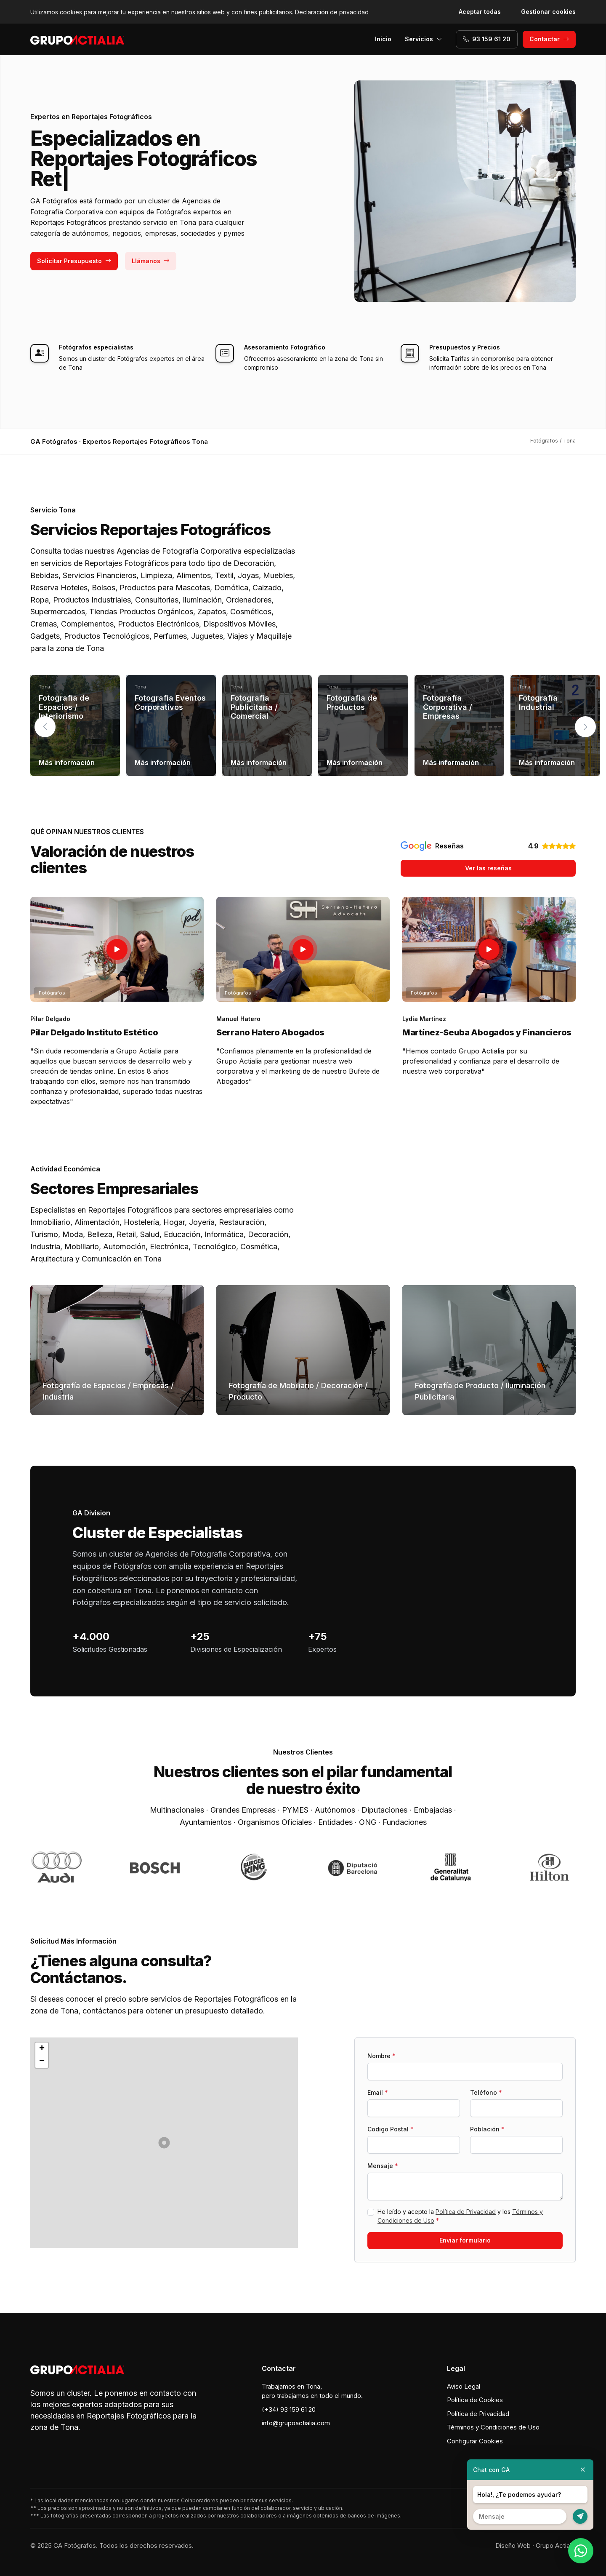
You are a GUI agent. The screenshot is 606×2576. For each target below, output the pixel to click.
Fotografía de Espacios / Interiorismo (64, 706)
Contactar (549, 39)
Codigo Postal (390, 2129)
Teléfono (486, 2092)
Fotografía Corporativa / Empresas (447, 706)
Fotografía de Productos (352, 702)
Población (487, 2129)
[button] (585, 726)
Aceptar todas (480, 11)
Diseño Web (513, 2545)
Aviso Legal (463, 2386)
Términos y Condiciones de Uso (493, 2427)
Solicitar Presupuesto (74, 260)
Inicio (383, 39)
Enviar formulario (465, 2240)
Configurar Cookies (475, 2441)
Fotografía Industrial (538, 702)
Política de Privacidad (466, 2211)
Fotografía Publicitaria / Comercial (254, 706)
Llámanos (151, 260)
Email (377, 2092)
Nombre (381, 2055)
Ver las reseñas (488, 868)
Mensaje (382, 2165)
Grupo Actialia (556, 2545)
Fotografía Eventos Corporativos (170, 702)
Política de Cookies (475, 2400)
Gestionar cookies (548, 11)
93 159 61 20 (486, 39)
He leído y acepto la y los (460, 2216)
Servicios (423, 39)
